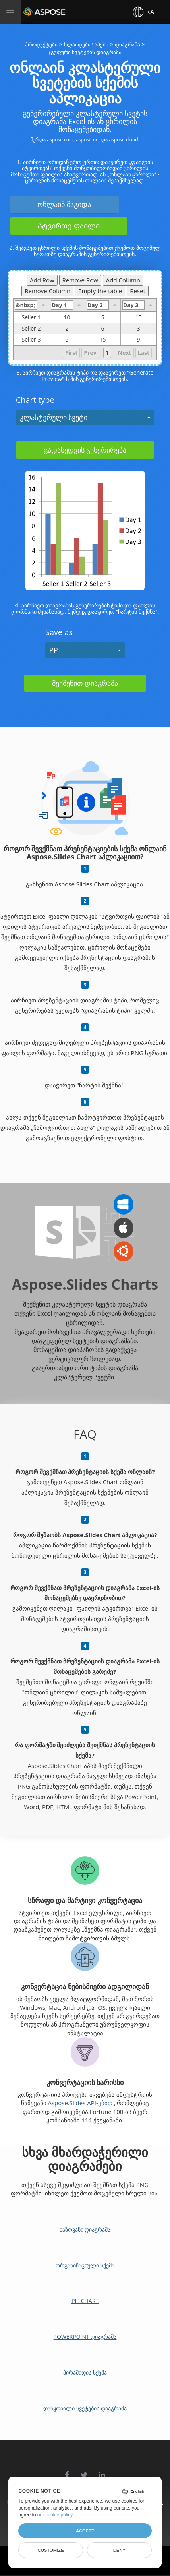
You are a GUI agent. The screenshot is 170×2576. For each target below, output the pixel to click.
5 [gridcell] (102, 317)
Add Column (123, 280)
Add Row (42, 280)
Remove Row (80, 280)
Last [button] (143, 352)
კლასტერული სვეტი (54, 417)
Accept (85, 2530)
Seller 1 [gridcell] (35, 317)
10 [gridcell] (67, 317)
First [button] (71, 352)
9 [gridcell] (138, 339)
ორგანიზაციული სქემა (85, 2265)
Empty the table (100, 291)
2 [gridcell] (67, 328)
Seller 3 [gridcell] (35, 339)
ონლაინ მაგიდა (64, 204)
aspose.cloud (123, 139)
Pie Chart (85, 2301)
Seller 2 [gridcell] (35, 328)
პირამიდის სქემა (85, 2372)
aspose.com (60, 139)
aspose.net (88, 139)
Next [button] (124, 352)
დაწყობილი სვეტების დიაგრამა (84, 2408)
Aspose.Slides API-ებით (80, 2103)
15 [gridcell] (138, 317)
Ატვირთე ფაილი (69, 225)
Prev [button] (90, 352)
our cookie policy (55, 2515)
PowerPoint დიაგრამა (85, 2336)
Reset (137, 291)
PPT (55, 650)
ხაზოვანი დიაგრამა (85, 2229)
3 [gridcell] (138, 328)
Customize (51, 2550)
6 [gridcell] (102, 328)
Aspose (32, 11)
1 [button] (107, 352)
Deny (119, 2550)
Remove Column (47, 291)
